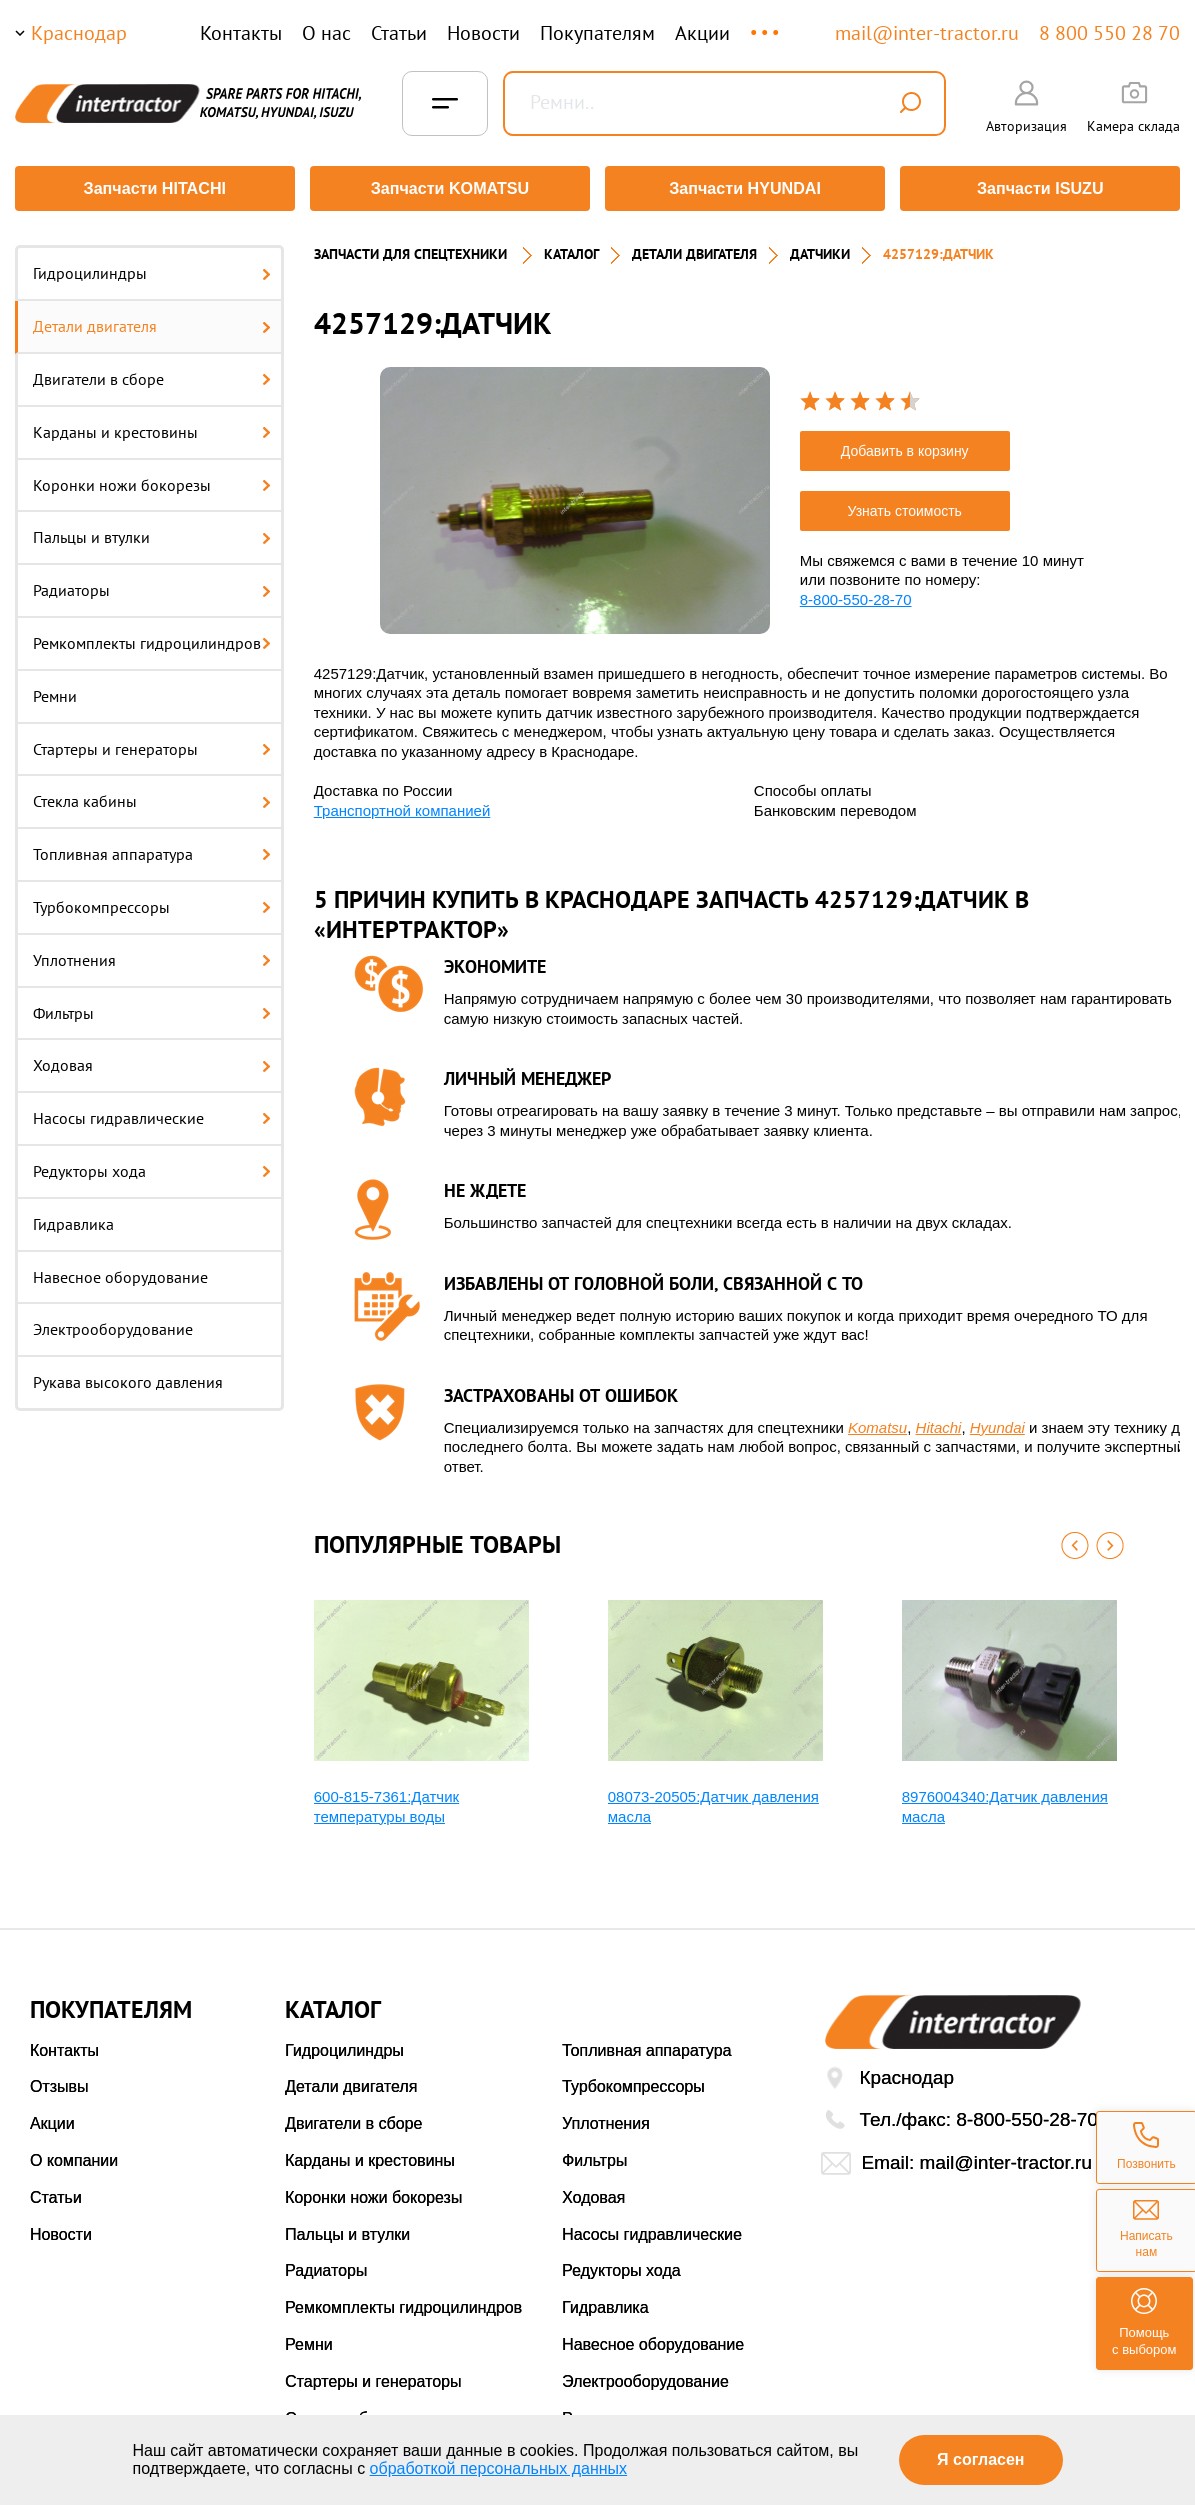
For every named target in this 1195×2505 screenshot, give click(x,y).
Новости (483, 33)
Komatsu (877, 1422)
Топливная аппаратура (152, 850)
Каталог (571, 250)
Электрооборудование (113, 1325)
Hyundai (997, 1422)
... (766, 23)
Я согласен (980, 2459)
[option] (575, 495)
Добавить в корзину (905, 446)
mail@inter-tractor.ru (927, 33)
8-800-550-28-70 (856, 594)
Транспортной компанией (402, 805)
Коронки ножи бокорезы (152, 480)
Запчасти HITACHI (153, 188)
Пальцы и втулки (152, 533)
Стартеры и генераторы (152, 744)
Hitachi (939, 1422)
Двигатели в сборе (152, 375)
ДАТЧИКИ (820, 250)
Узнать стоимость (905, 506)
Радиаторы (152, 586)
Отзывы (59, 2082)
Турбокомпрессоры (152, 903)
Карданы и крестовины (152, 427)
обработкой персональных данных (499, 2468)
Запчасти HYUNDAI (746, 188)
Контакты (241, 33)
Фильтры (152, 1008)
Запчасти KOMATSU (449, 188)
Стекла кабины (152, 797)
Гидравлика (73, 1219)
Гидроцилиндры (152, 269)
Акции (702, 33)
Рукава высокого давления (128, 1378)
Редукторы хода (152, 1167)
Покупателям (597, 33)
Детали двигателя (152, 322)
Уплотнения (152, 955)
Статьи (399, 33)
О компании (74, 2156)
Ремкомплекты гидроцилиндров (152, 639)
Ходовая (152, 1061)
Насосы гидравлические (152, 1114)
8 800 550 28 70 (1109, 33)
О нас (326, 33)
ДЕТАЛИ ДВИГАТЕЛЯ (694, 250)
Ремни (55, 691)
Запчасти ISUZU (1042, 188)
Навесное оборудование (120, 1272)
